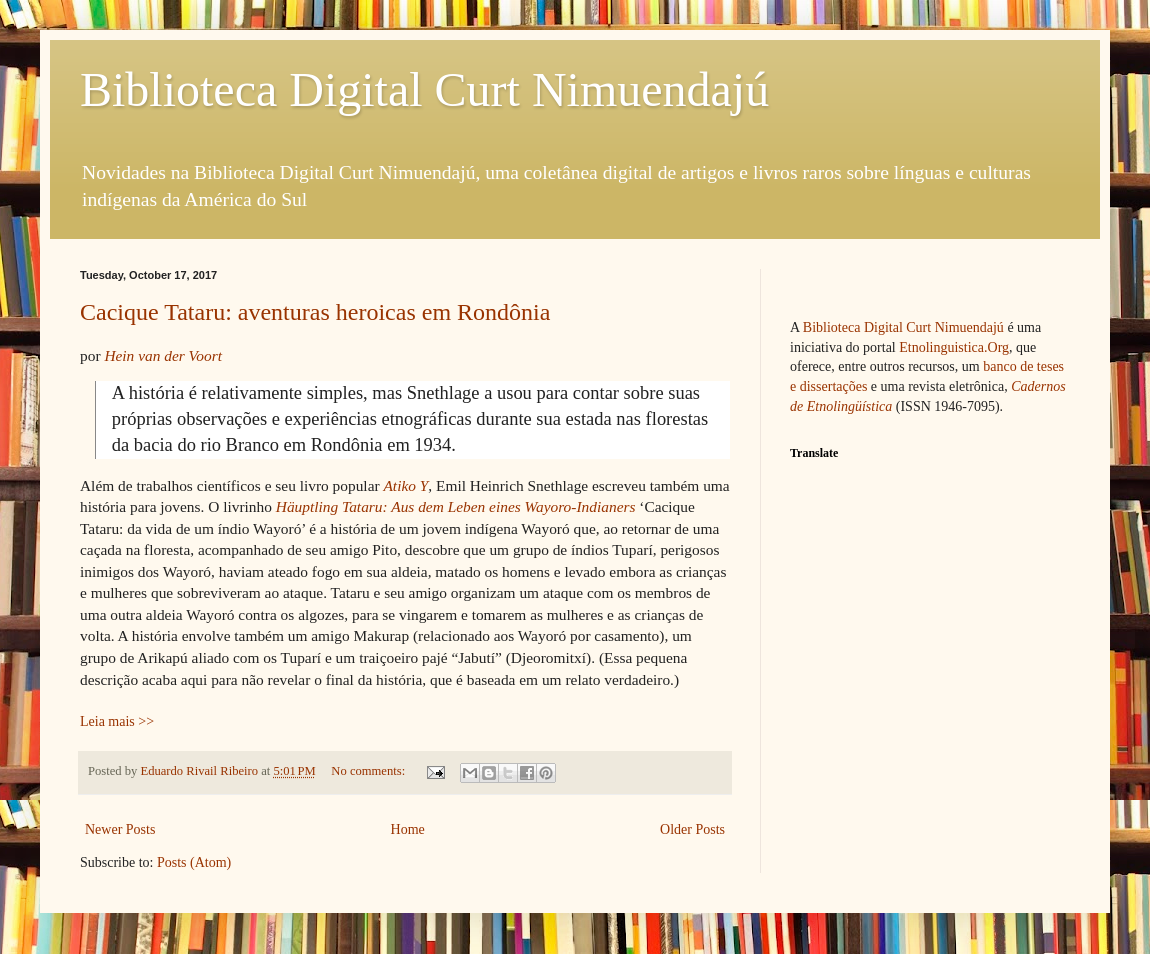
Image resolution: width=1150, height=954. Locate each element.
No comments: (369, 771)
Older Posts (692, 829)
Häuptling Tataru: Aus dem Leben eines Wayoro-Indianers (456, 506)
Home (408, 829)
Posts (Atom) (194, 862)
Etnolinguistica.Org (954, 347)
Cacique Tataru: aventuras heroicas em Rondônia (315, 312)
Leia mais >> (117, 721)
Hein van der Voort (163, 355)
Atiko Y (405, 485)
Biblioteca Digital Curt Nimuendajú (424, 89)
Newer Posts (120, 829)
